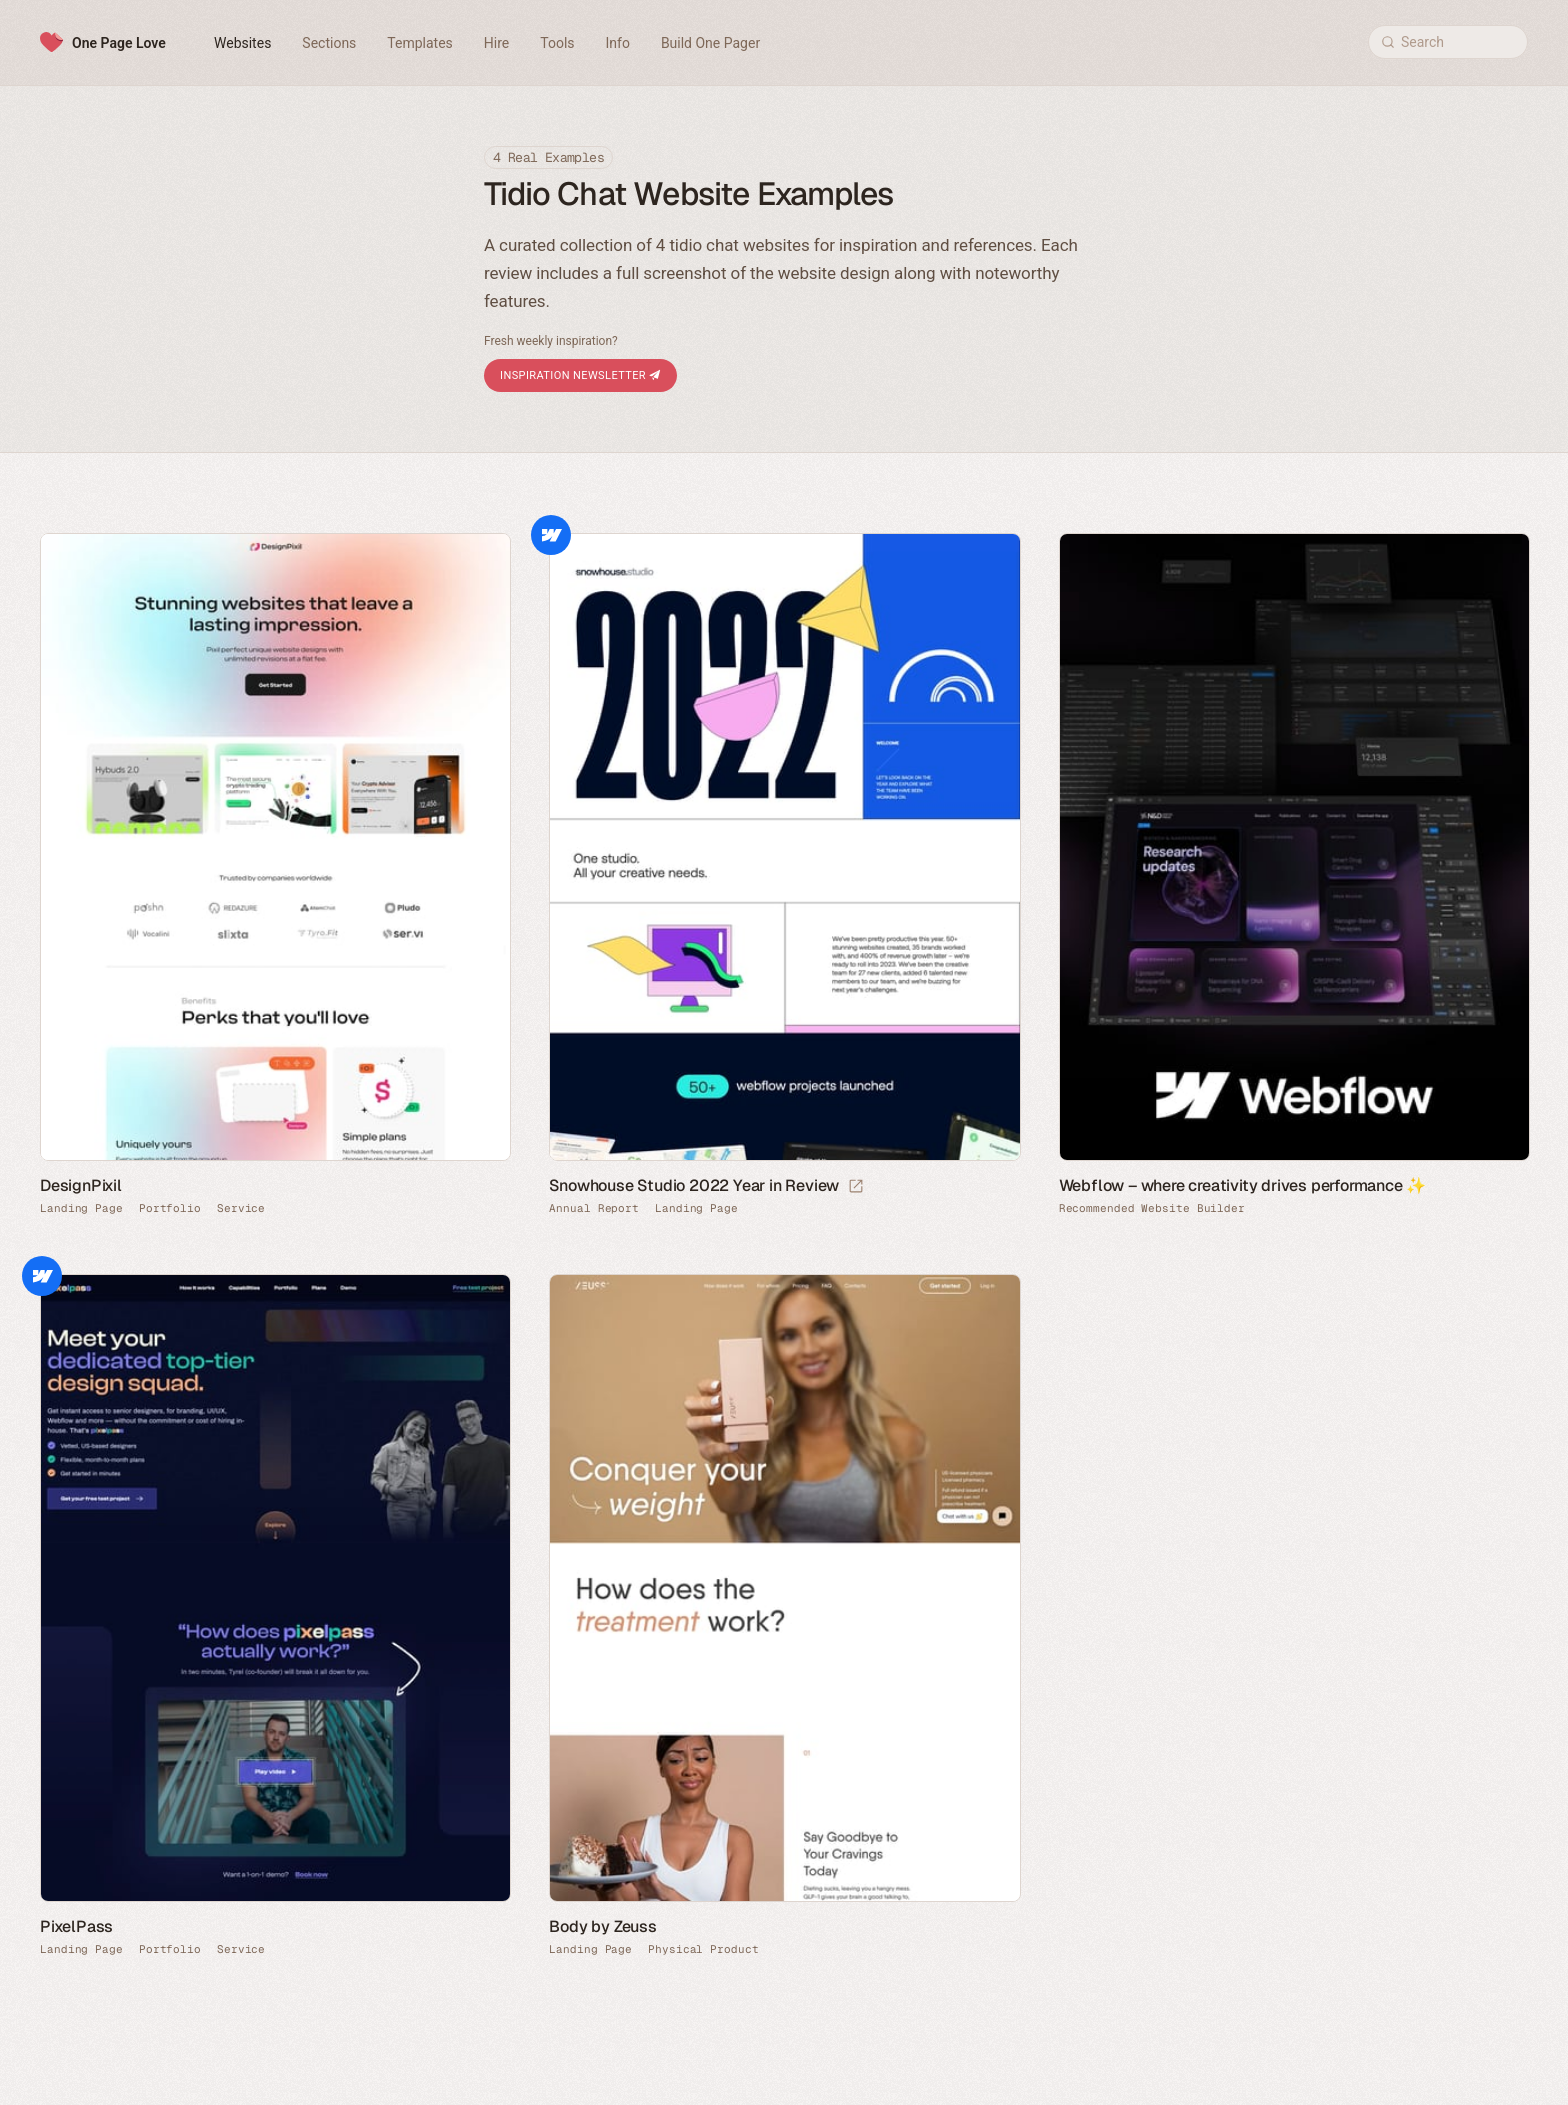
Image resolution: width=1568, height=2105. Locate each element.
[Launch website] (856, 1187)
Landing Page (81, 1208)
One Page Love (119, 43)
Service (241, 1208)
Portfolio (170, 1208)
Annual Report (594, 1208)
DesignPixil (81, 1185)
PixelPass (76, 1926)
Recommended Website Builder (1152, 1208)
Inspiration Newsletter (580, 375)
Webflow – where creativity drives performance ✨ (1243, 1185)
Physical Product (703, 1949)
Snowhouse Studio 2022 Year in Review (694, 1185)
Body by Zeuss (602, 1926)
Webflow (551, 535)
